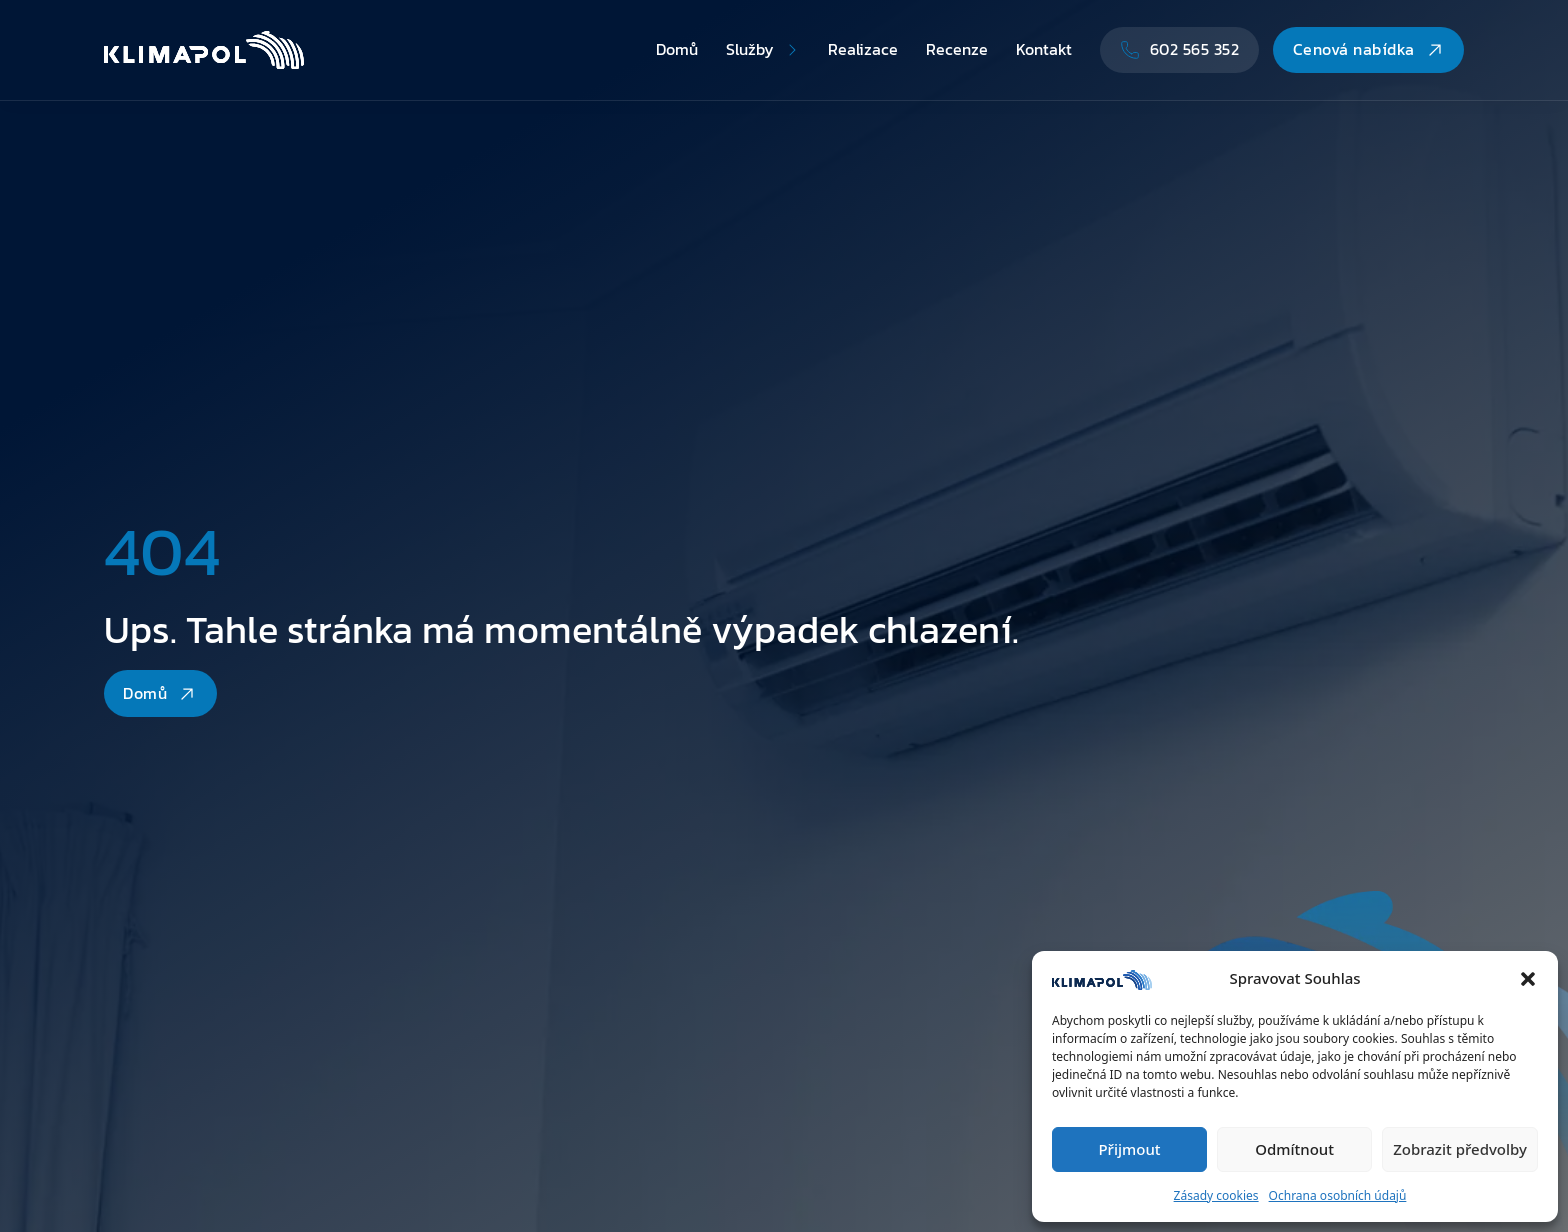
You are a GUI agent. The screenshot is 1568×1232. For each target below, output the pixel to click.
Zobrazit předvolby (1460, 1149)
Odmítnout (1294, 1149)
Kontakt (1044, 49)
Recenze (957, 49)
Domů (677, 49)
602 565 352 (1180, 49)
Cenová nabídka (1369, 49)
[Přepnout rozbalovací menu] (792, 50)
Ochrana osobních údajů (1338, 1195)
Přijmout (1129, 1149)
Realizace (863, 49)
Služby (750, 49)
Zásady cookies (1216, 1195)
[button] (1528, 979)
